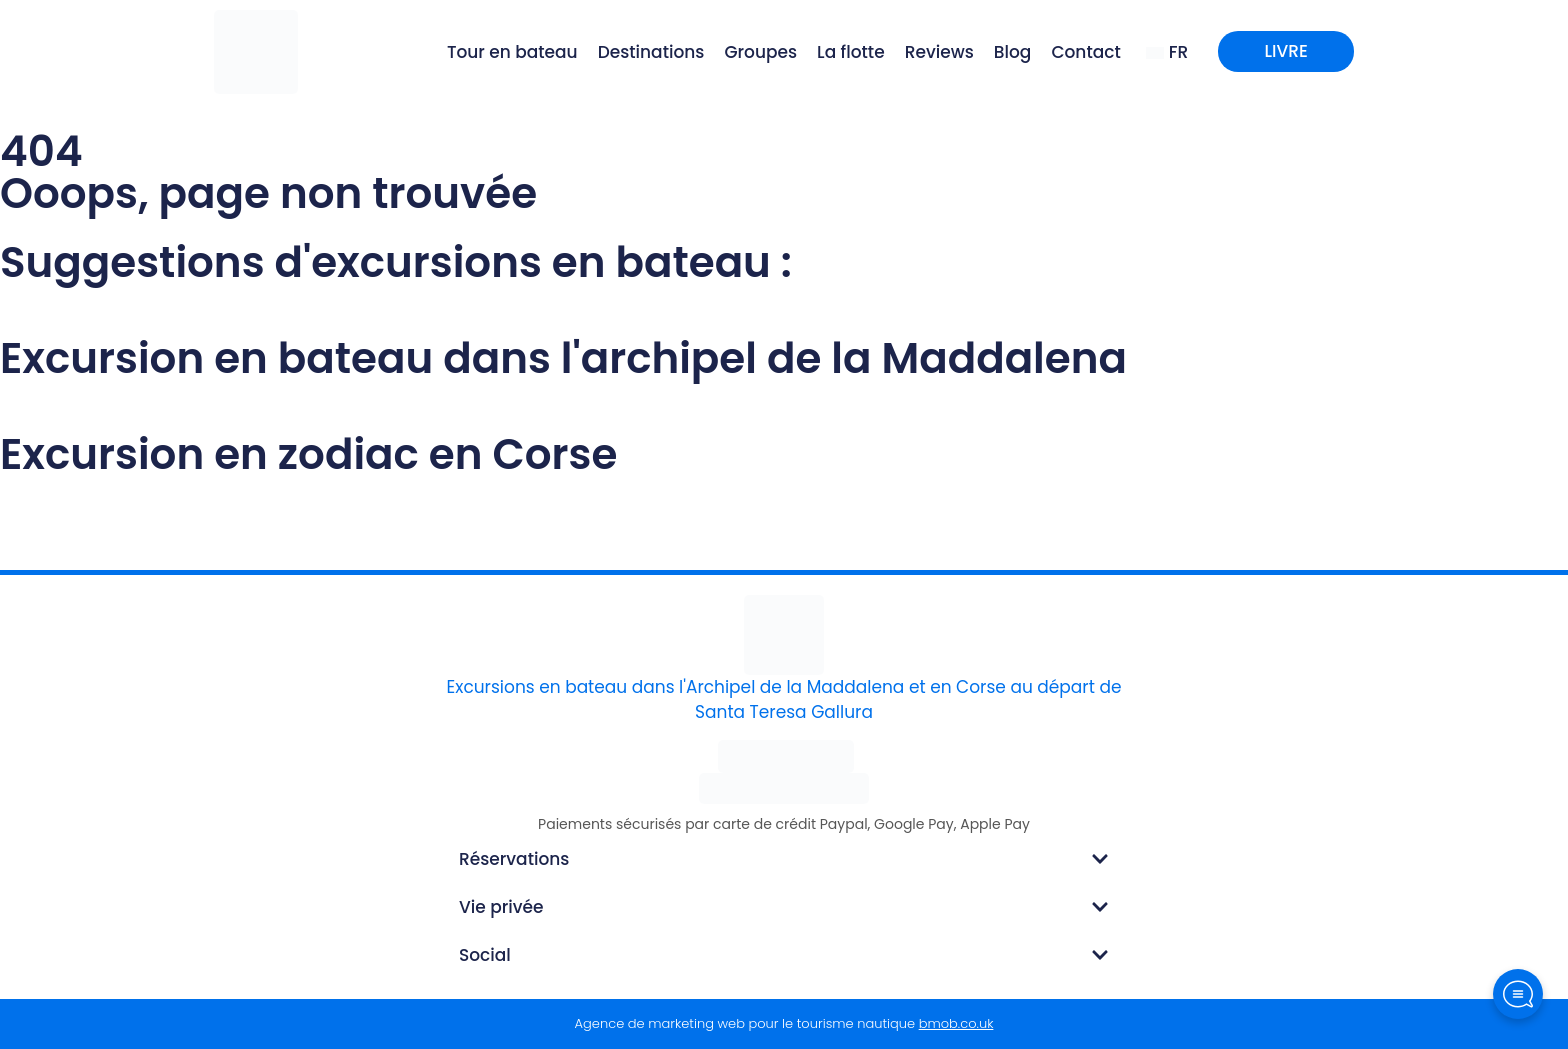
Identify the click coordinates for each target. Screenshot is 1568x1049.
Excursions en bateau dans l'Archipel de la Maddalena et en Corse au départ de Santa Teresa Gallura (784, 700)
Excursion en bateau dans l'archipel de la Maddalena (563, 358)
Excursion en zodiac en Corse (308, 454)
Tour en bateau (512, 52)
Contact (1085, 52)
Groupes (760, 52)
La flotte (851, 52)
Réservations (514, 859)
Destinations (651, 52)
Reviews (939, 52)
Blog (1013, 52)
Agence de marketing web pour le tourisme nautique (784, 1023)
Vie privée (501, 907)
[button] (784, 859)
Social (485, 955)
